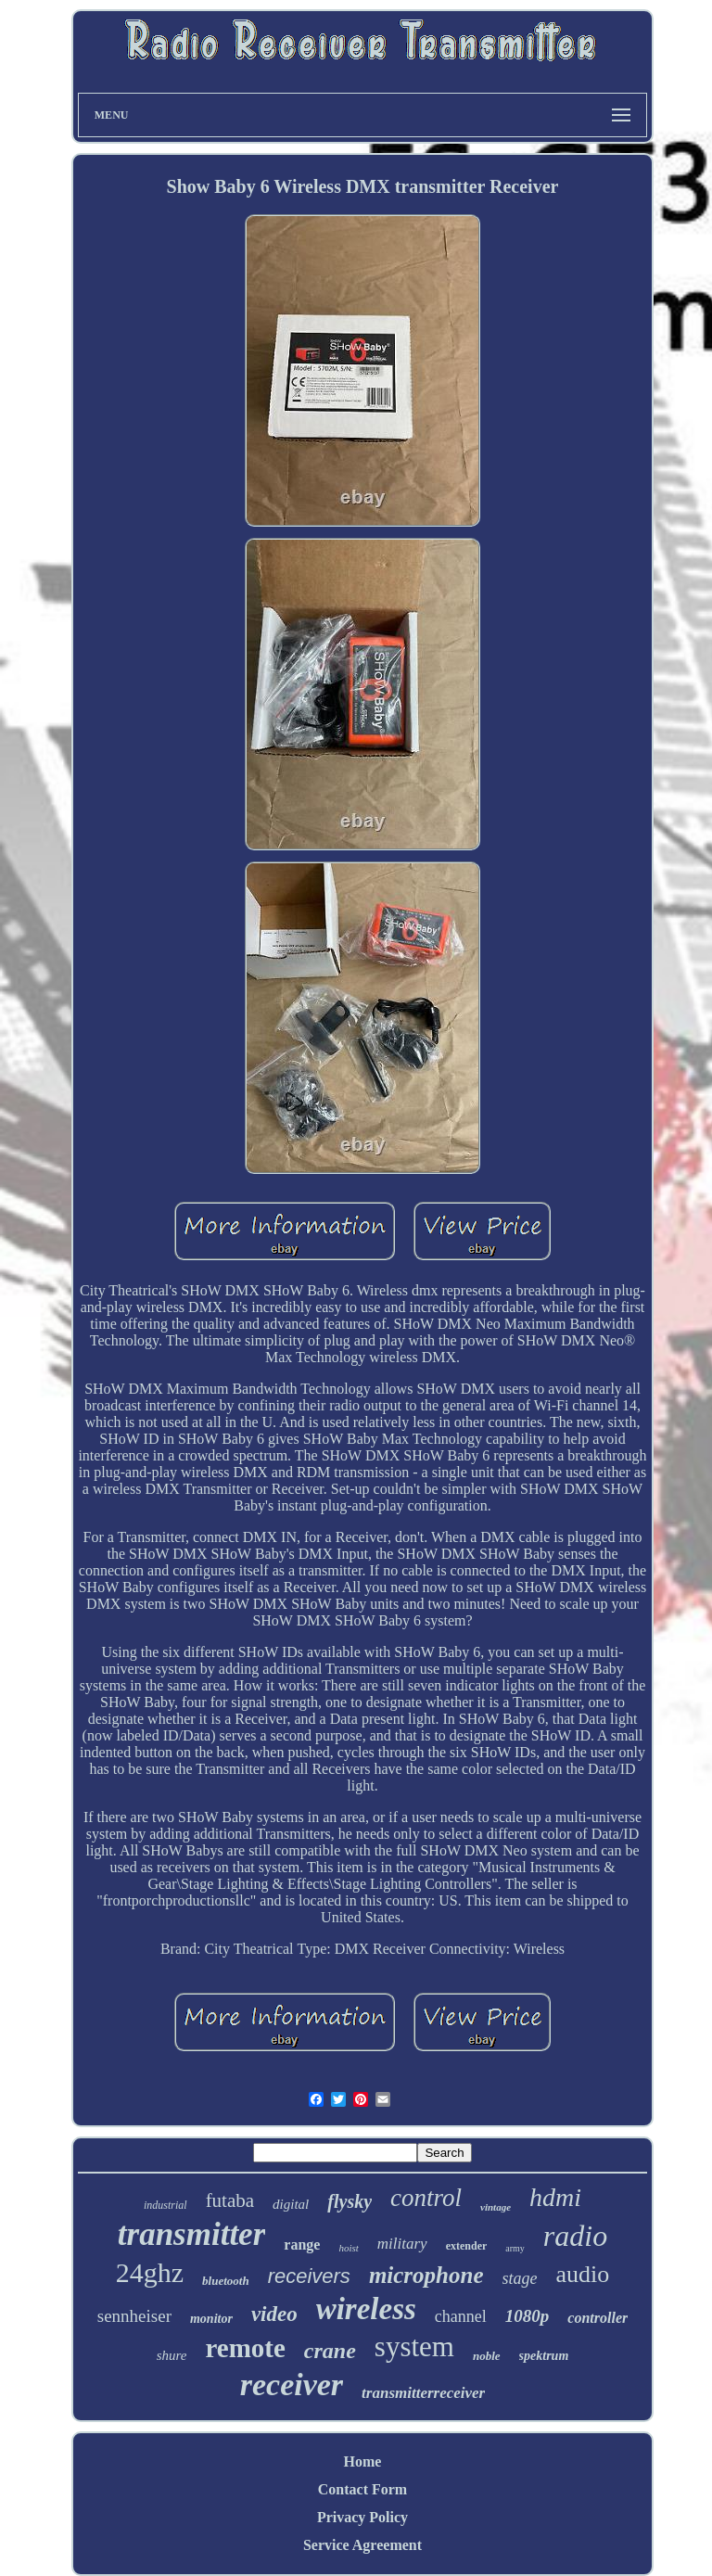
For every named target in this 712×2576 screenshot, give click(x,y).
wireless (366, 2309)
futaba (230, 2200)
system (414, 2346)
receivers (309, 2276)
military (402, 2243)
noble (487, 2356)
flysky (349, 2201)
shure (172, 2355)
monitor (211, 2319)
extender (467, 2245)
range (302, 2244)
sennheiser (134, 2316)
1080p (527, 2316)
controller (597, 2318)
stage (520, 2278)
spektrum (544, 2356)
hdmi (555, 2197)
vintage (495, 2207)
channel (461, 2316)
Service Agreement (362, 2545)
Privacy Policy (362, 2517)
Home (363, 2461)
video (274, 2314)
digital (291, 2204)
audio (583, 2274)
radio (575, 2235)
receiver (291, 2384)
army (515, 2248)
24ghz (150, 2272)
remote (245, 2348)
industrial (165, 2205)
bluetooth (225, 2281)
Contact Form (362, 2489)
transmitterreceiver (423, 2393)
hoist (348, 2247)
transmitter (191, 2234)
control (426, 2198)
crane (330, 2351)
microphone (426, 2275)
